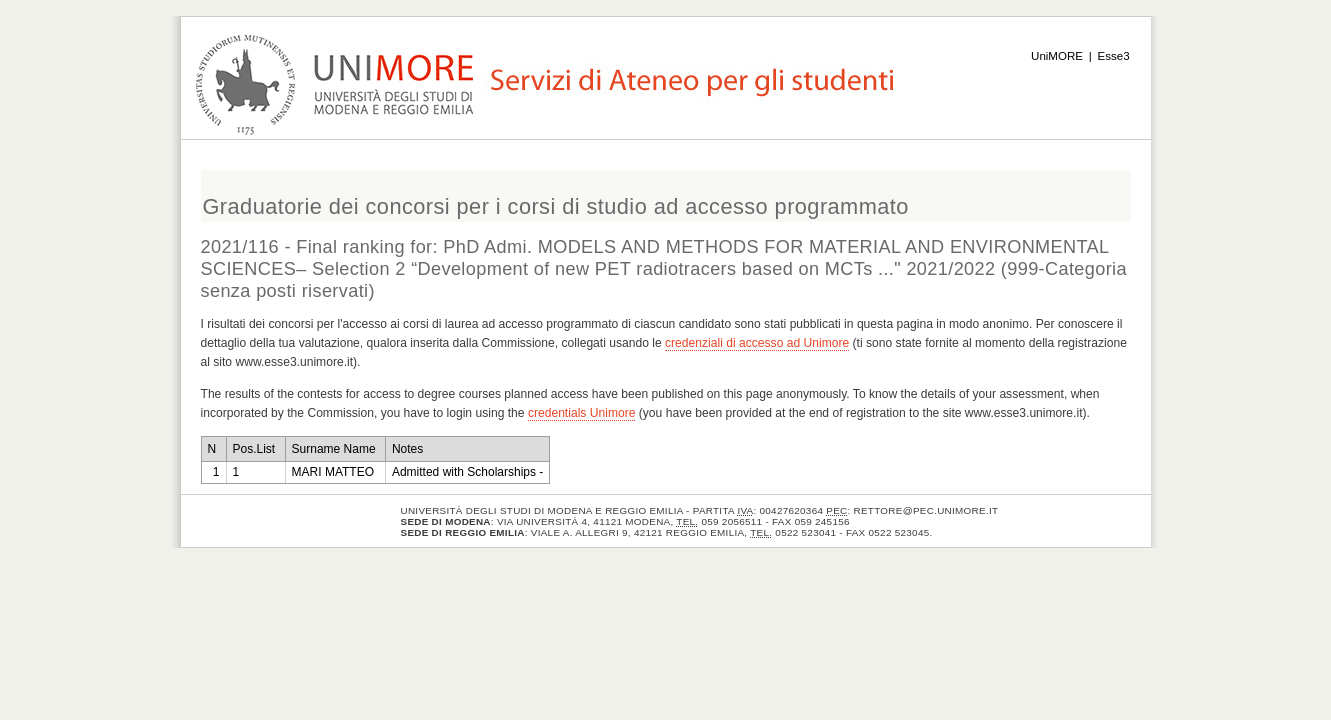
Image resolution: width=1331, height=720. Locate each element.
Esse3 (1114, 56)
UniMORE (1057, 56)
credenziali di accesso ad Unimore (757, 343)
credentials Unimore (582, 413)
